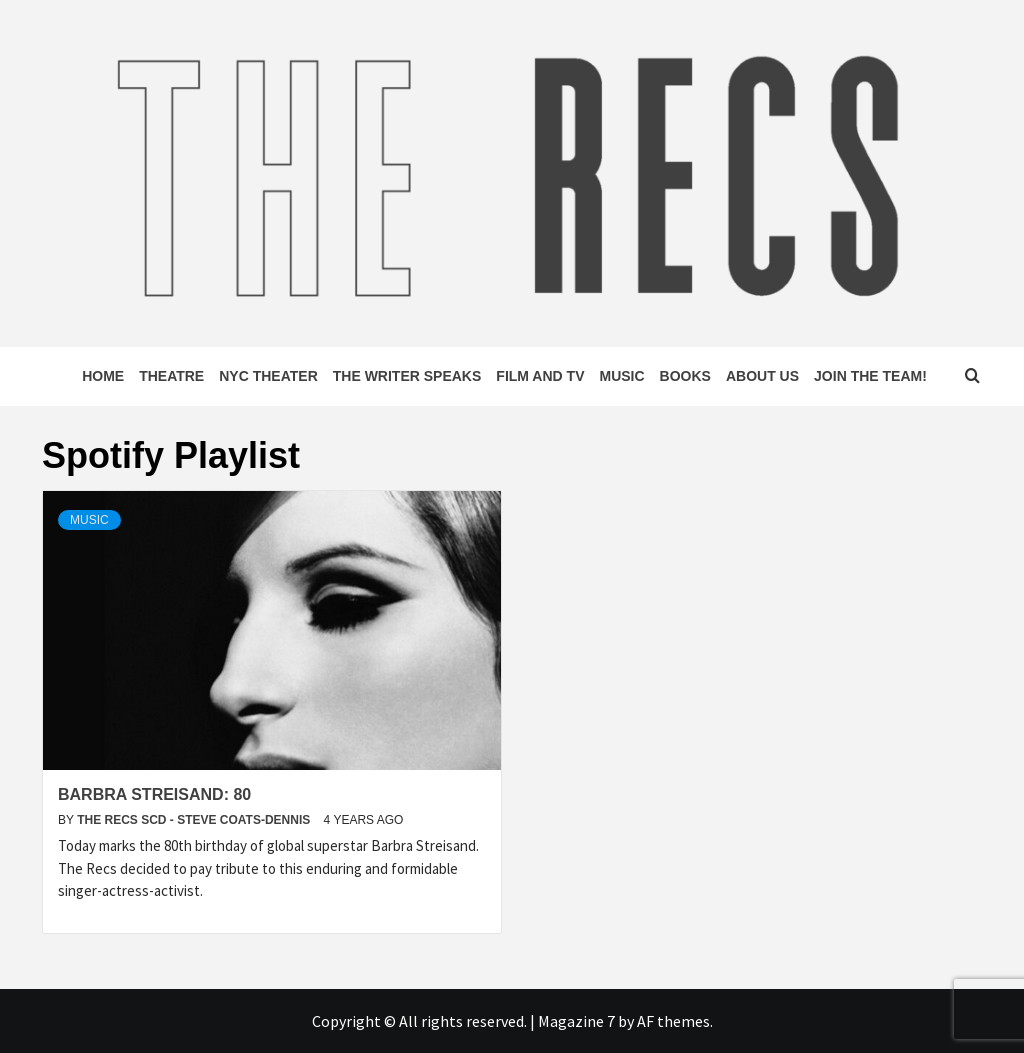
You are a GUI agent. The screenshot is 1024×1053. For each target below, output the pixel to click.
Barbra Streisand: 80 (154, 794)
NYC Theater (268, 376)
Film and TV (540, 376)
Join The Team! (870, 376)
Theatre (171, 376)
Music (621, 376)
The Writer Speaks (407, 376)
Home (103, 376)
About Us (762, 376)
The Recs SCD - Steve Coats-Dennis (195, 820)
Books (685, 376)
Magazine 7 (576, 1021)
